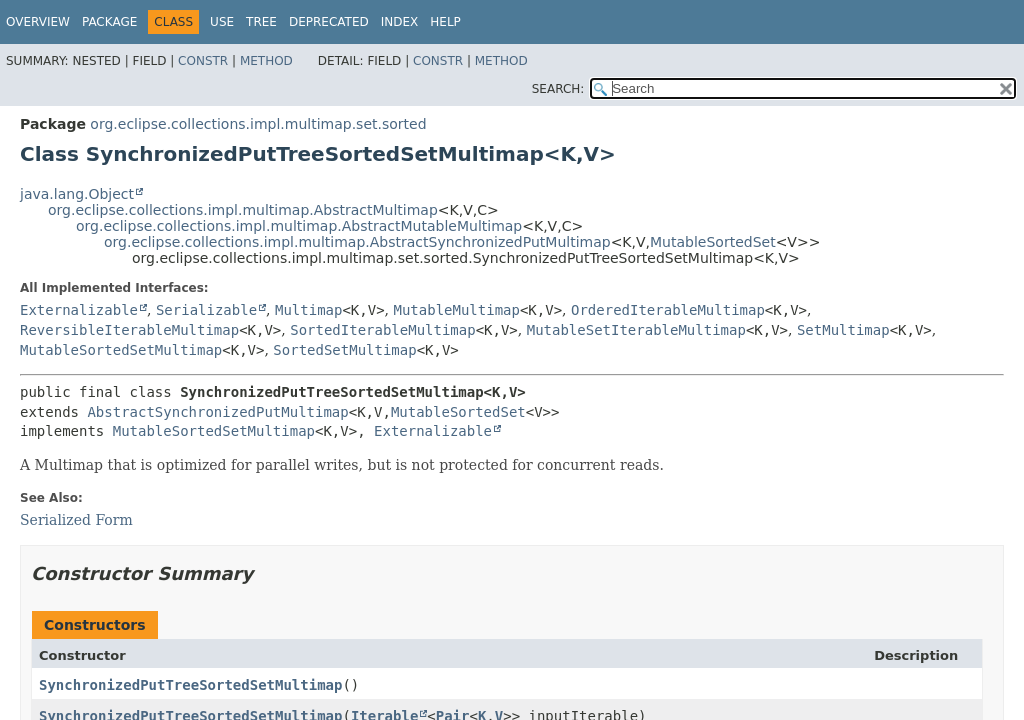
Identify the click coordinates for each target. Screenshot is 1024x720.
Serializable (206, 310)
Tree (261, 22)
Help (445, 22)
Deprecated (329, 22)
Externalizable (79, 310)
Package (109, 22)
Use (222, 22)
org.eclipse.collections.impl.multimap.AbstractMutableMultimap (299, 226)
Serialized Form (76, 520)
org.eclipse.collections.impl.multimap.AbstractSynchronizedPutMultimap (357, 242)
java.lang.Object (77, 194)
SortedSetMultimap (344, 350)
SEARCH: (558, 89)
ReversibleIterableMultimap (129, 330)
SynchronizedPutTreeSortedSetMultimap (190, 685)
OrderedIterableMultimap (668, 310)
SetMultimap (843, 330)
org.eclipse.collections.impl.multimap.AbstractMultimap (243, 210)
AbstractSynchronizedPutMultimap (217, 412)
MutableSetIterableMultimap (636, 330)
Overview (38, 22)
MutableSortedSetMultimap (121, 350)
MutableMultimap (456, 310)
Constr (203, 61)
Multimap (308, 310)
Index (400, 22)
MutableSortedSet (713, 242)
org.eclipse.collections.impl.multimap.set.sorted (258, 124)
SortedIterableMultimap (382, 330)
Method (266, 61)
